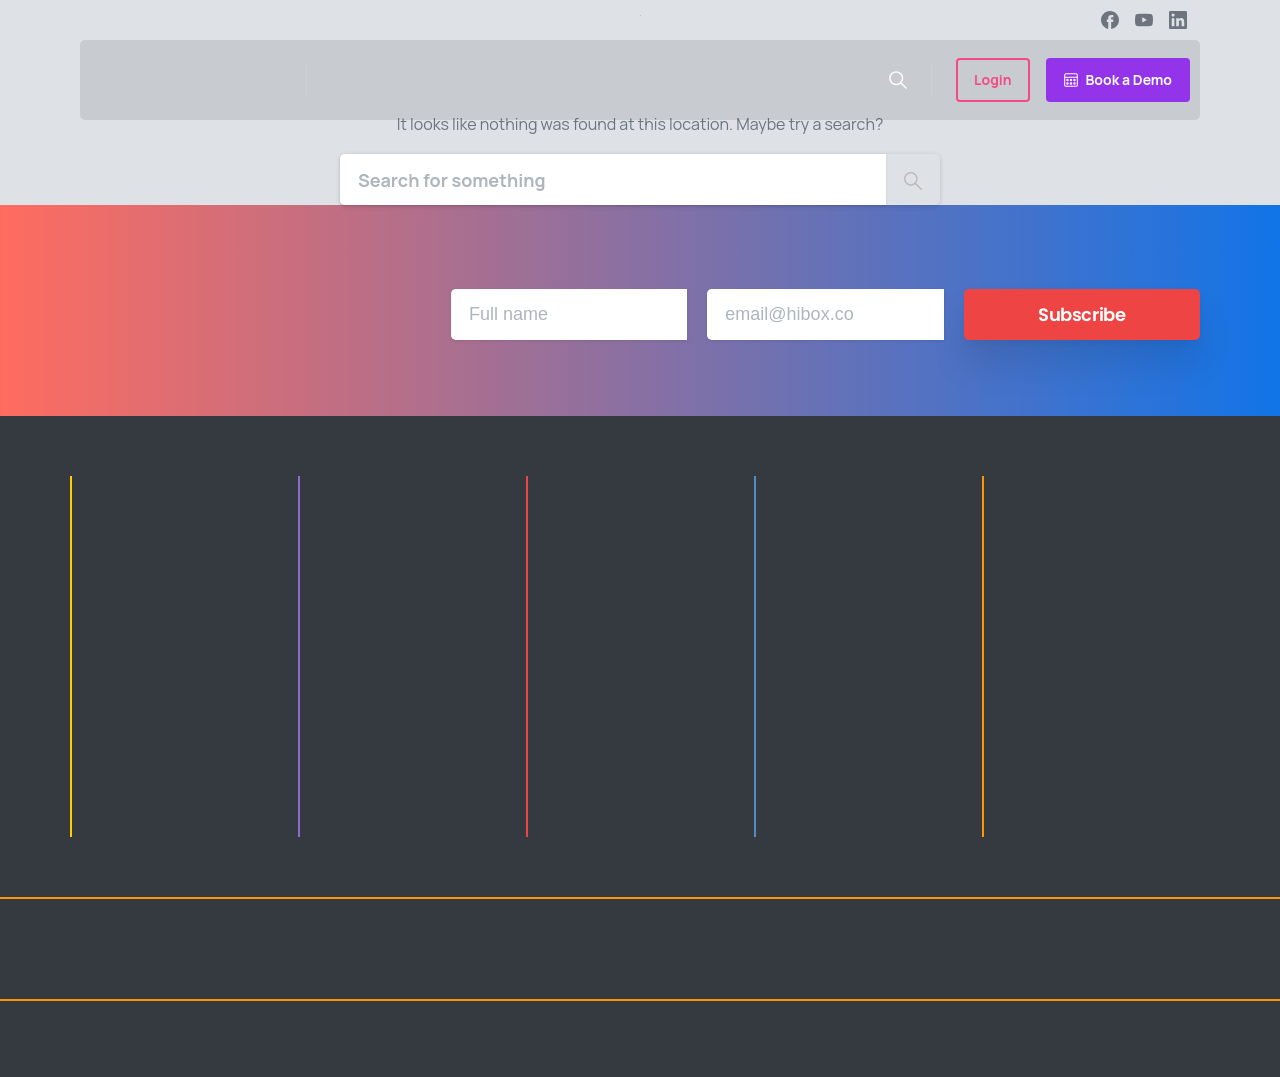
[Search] (613, 179)
